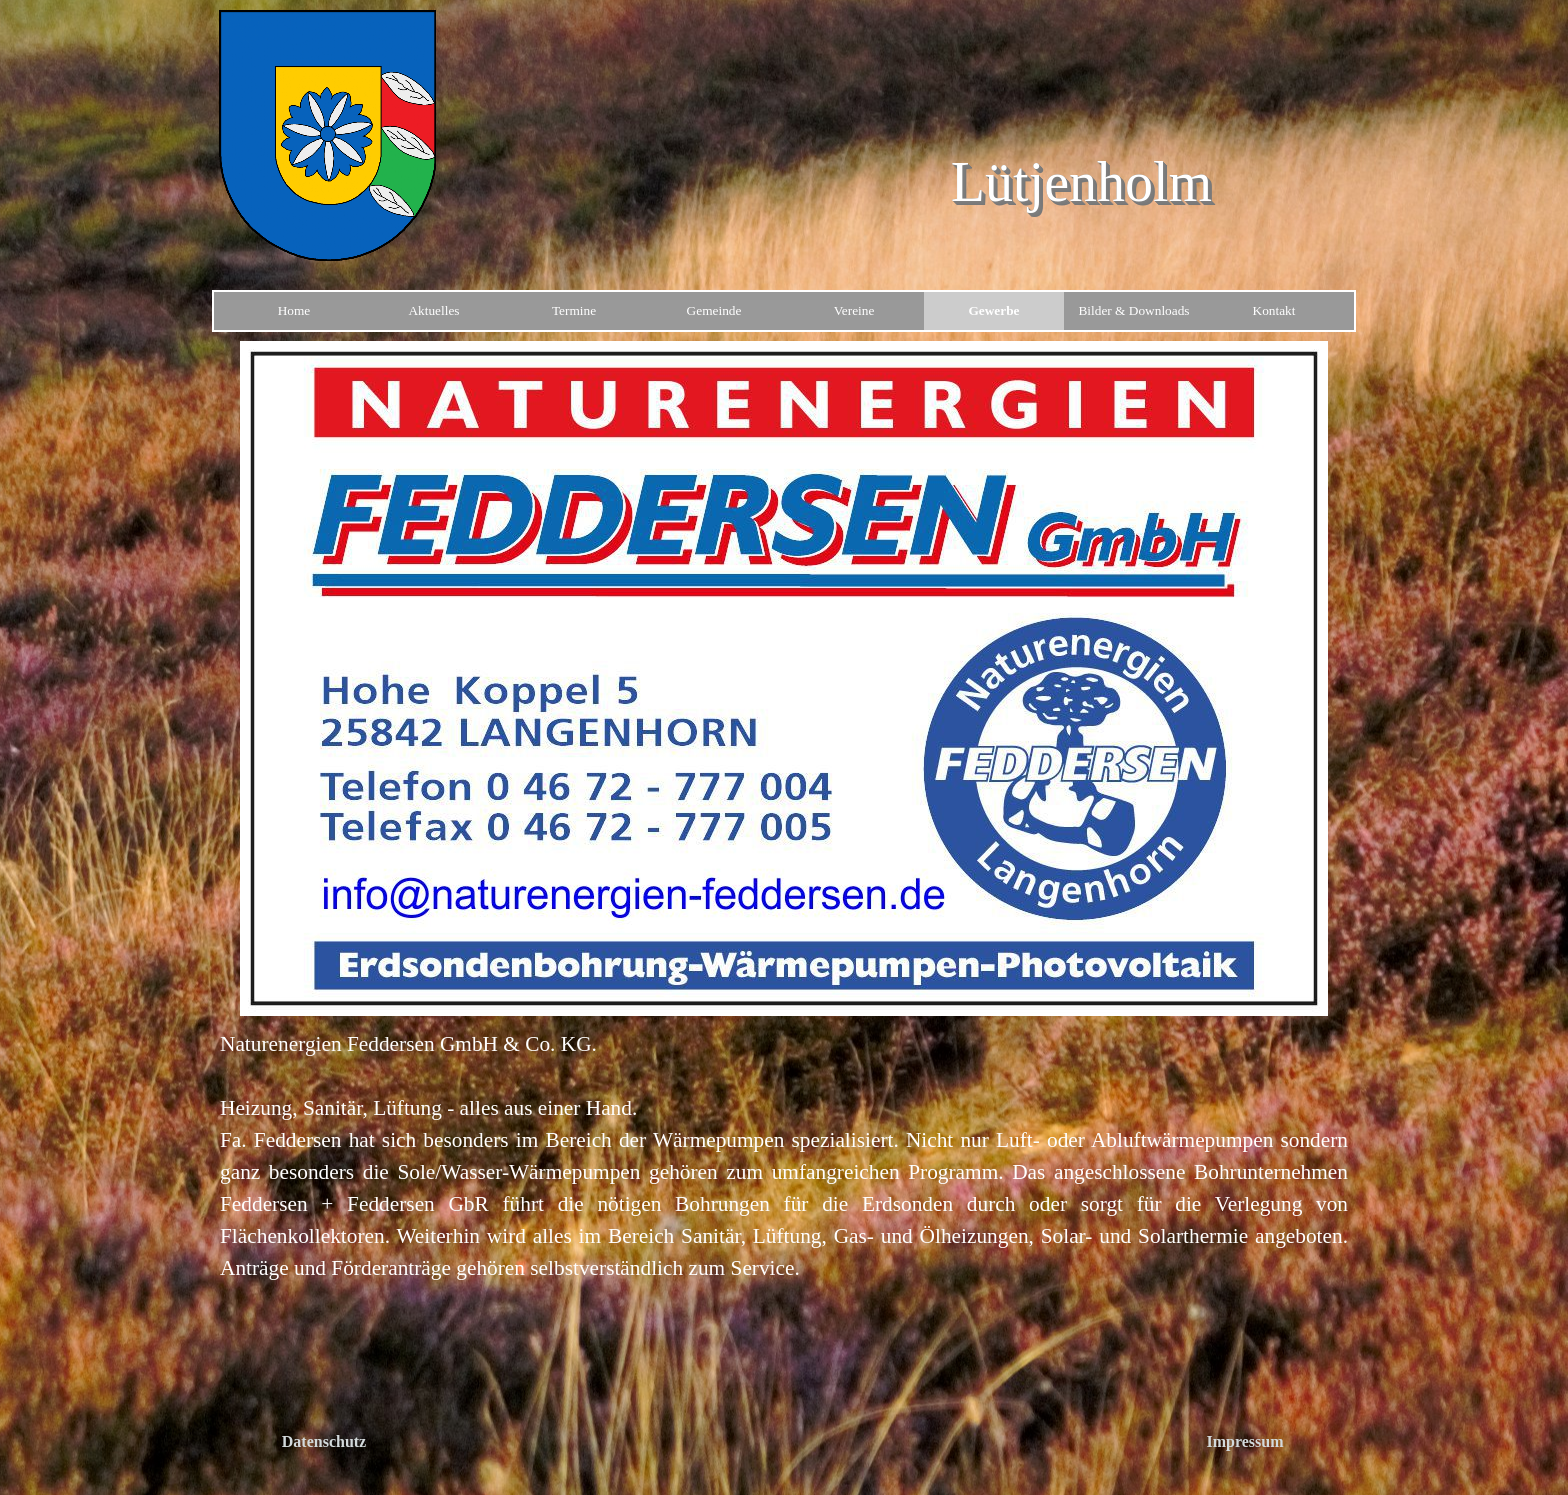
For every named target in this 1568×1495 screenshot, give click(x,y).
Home (294, 310)
